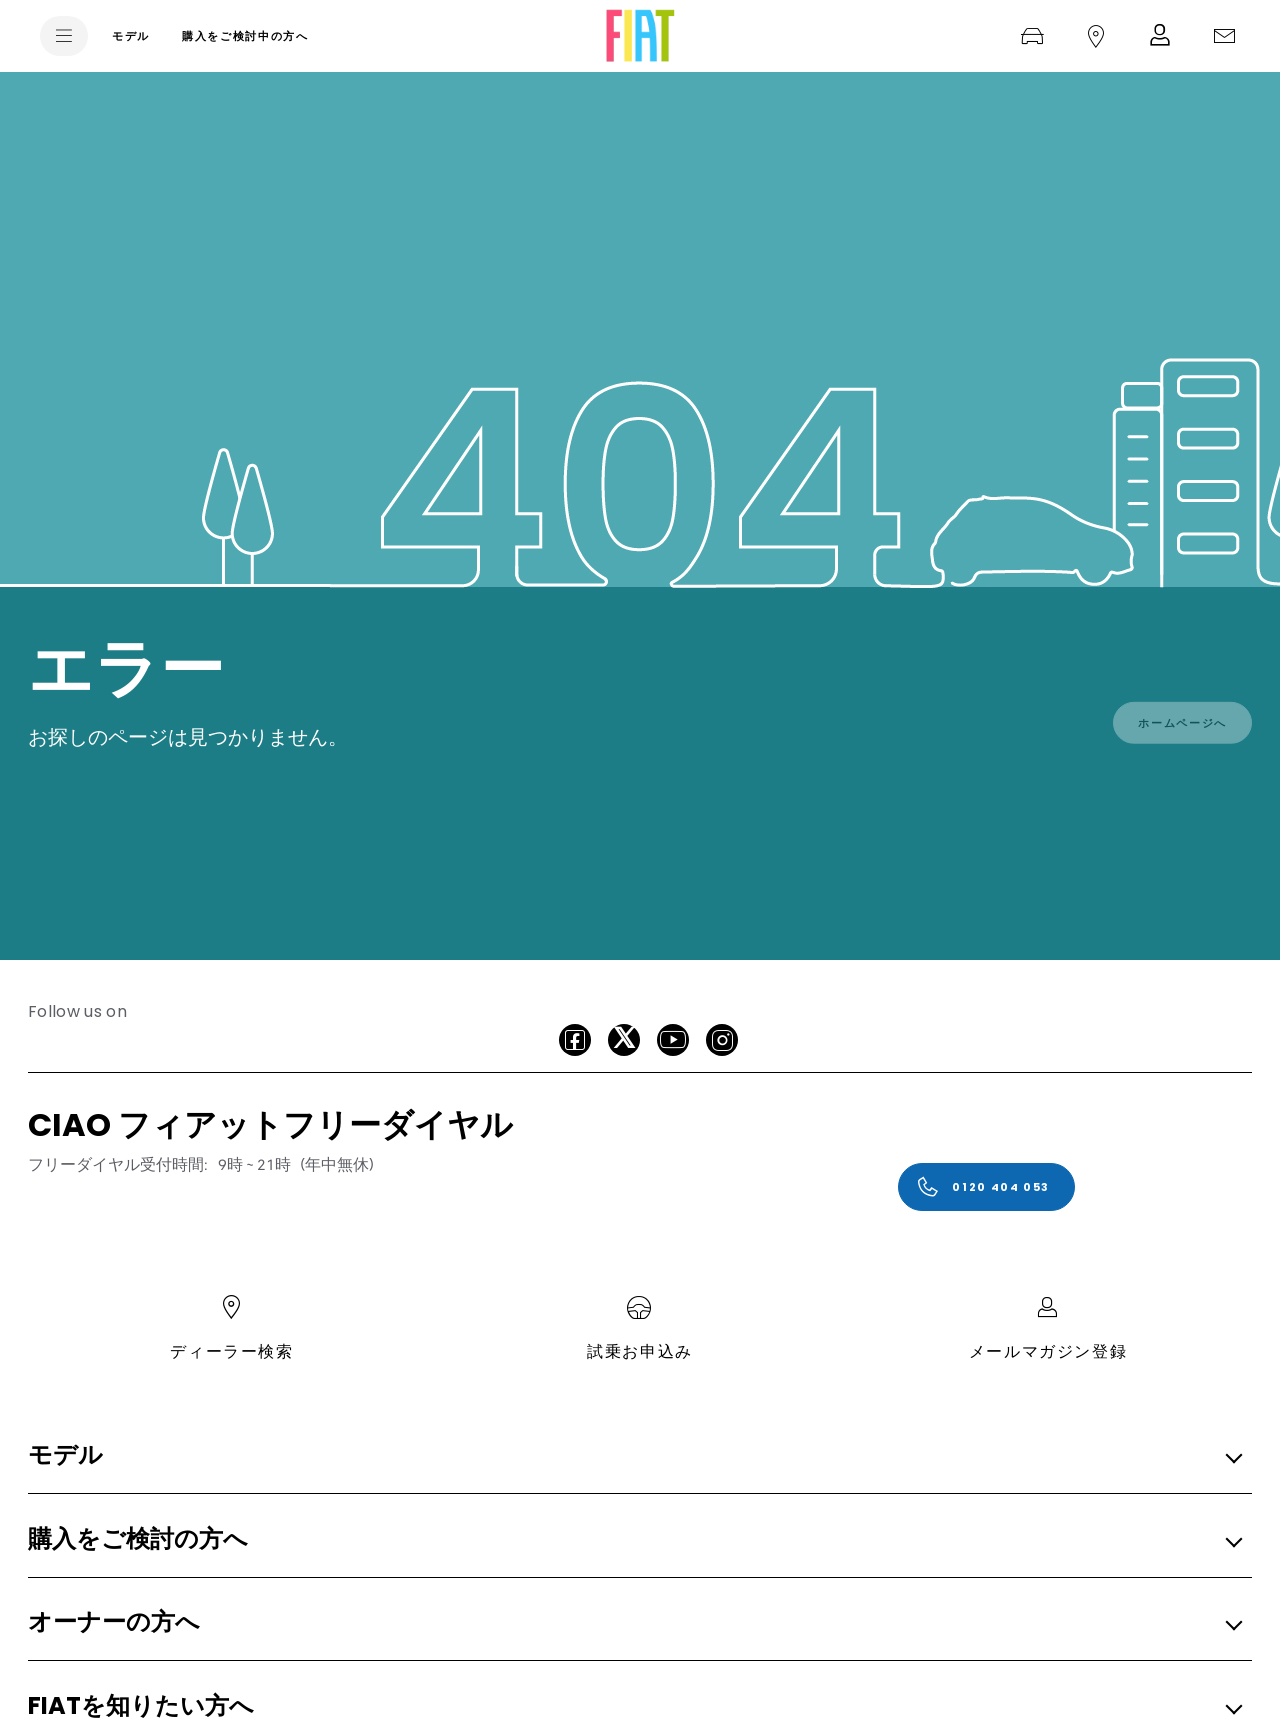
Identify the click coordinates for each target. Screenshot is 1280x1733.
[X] (624, 1040)
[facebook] (575, 1040)
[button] (634, 1456)
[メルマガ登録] (1160, 36)
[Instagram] (722, 1040)
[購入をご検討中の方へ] (245, 36)
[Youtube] (673, 1040)
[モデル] (131, 36)
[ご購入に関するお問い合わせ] (1224, 36)
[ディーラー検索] (1096, 36)
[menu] (64, 36)
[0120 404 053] (986, 1187)
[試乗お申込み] (1032, 36)
